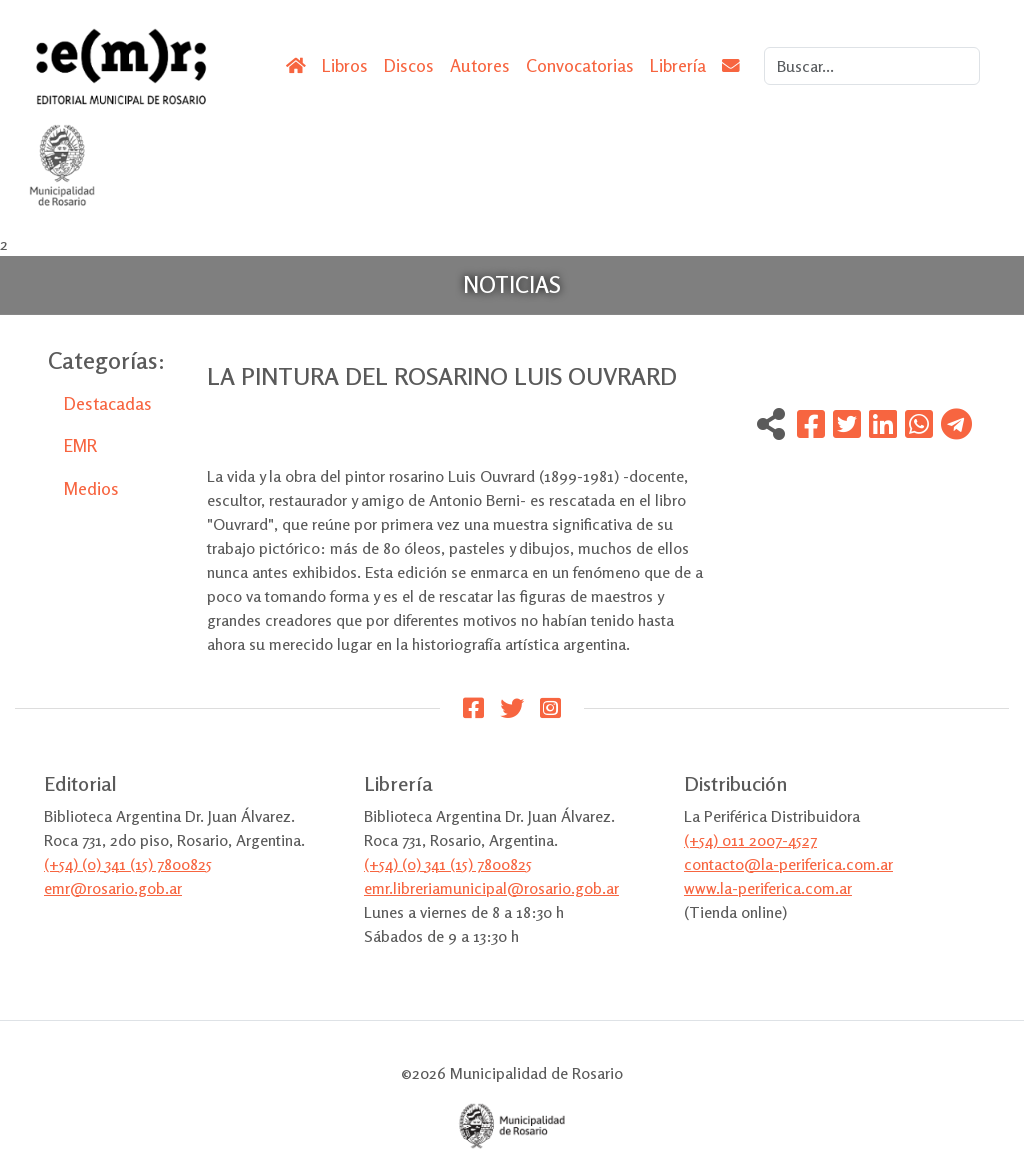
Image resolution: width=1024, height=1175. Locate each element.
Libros (345, 65)
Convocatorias (580, 65)
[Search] (872, 66)
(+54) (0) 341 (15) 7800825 (128, 864)
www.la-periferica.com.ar (768, 888)
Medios (91, 488)
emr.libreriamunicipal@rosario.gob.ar (491, 888)
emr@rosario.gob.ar (113, 888)
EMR (80, 445)
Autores (480, 65)
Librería (678, 65)
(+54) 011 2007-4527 (750, 840)
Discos (409, 65)
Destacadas (108, 403)
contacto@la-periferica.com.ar (788, 864)
